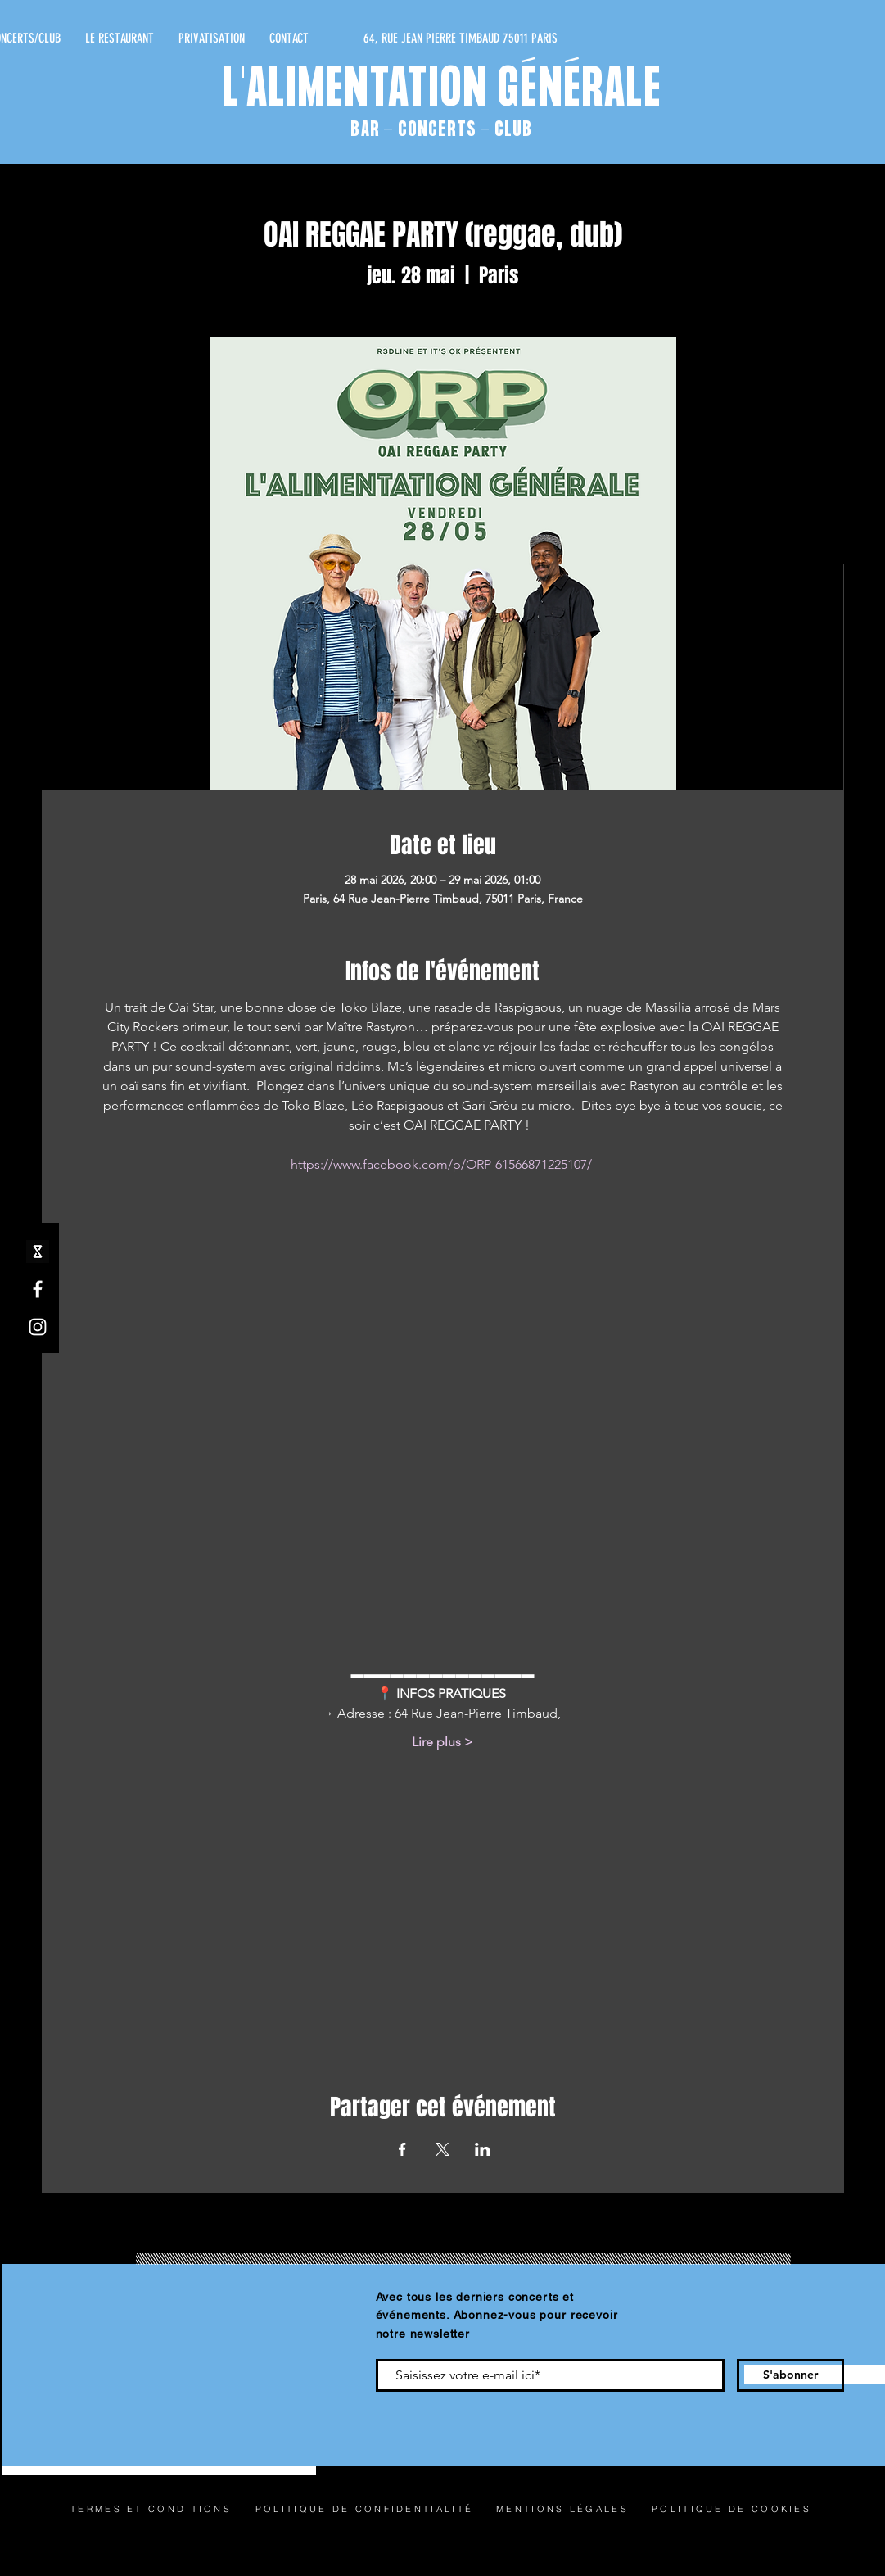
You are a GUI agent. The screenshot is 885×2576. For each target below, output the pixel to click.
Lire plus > (442, 1742)
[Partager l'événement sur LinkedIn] (482, 2149)
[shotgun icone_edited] (37, 1251)
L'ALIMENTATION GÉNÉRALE (442, 90)
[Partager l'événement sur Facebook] (402, 2149)
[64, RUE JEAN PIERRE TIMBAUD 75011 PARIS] (403, 38)
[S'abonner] (790, 2375)
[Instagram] (37, 1326)
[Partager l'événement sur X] (442, 2149)
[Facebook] (37, 1289)
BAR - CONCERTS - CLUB (441, 130)
